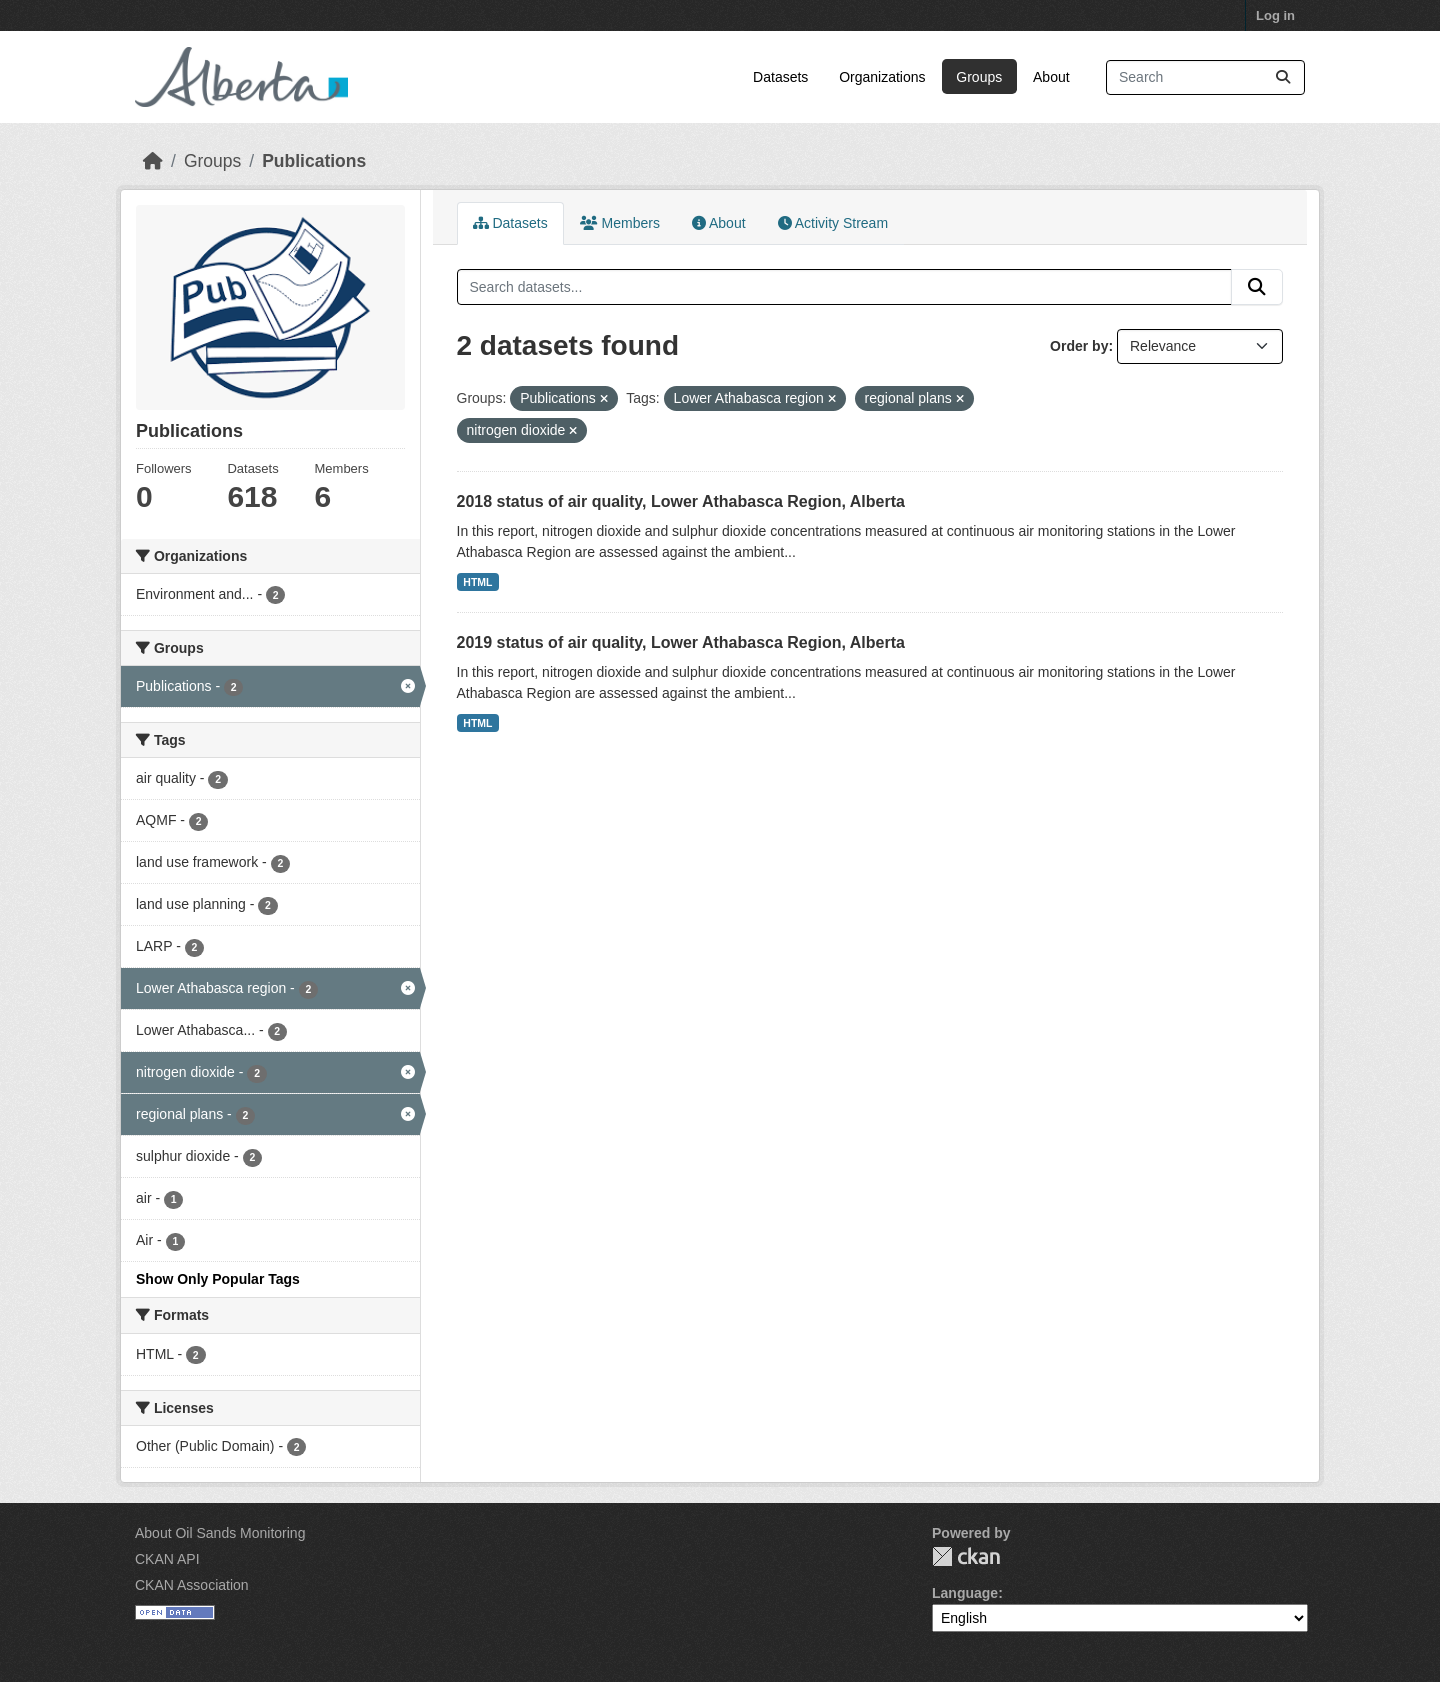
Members (620, 223)
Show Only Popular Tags (218, 1279)
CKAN (966, 1556)
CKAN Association (192, 1585)
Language (965, 1593)
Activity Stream (833, 223)
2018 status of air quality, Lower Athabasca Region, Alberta (681, 501)
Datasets (780, 77)
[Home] (153, 161)
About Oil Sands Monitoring (220, 1533)
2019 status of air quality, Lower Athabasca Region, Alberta (681, 642)
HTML (477, 582)
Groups (979, 77)
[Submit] (1283, 77)
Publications (314, 161)
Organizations (882, 77)
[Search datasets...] (1205, 77)
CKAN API (167, 1559)
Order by (1079, 346)
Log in (1275, 15)
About (1051, 77)
